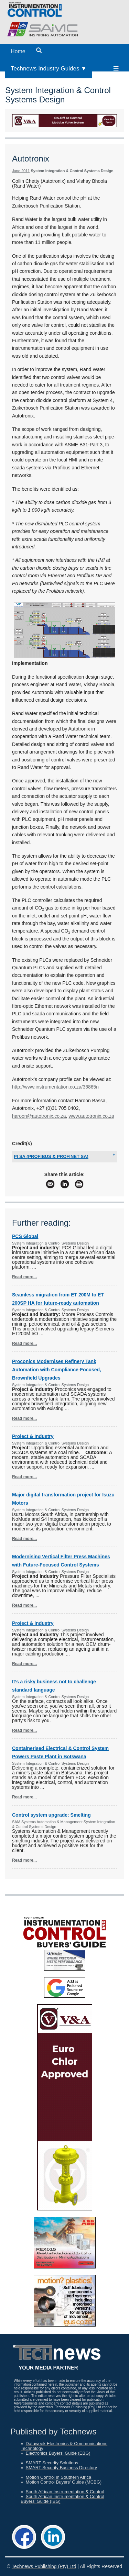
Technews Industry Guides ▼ (49, 68)
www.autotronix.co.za (91, 1116)
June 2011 (21, 171)
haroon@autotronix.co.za (39, 1116)
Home (18, 51)
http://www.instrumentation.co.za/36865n (55, 1087)
